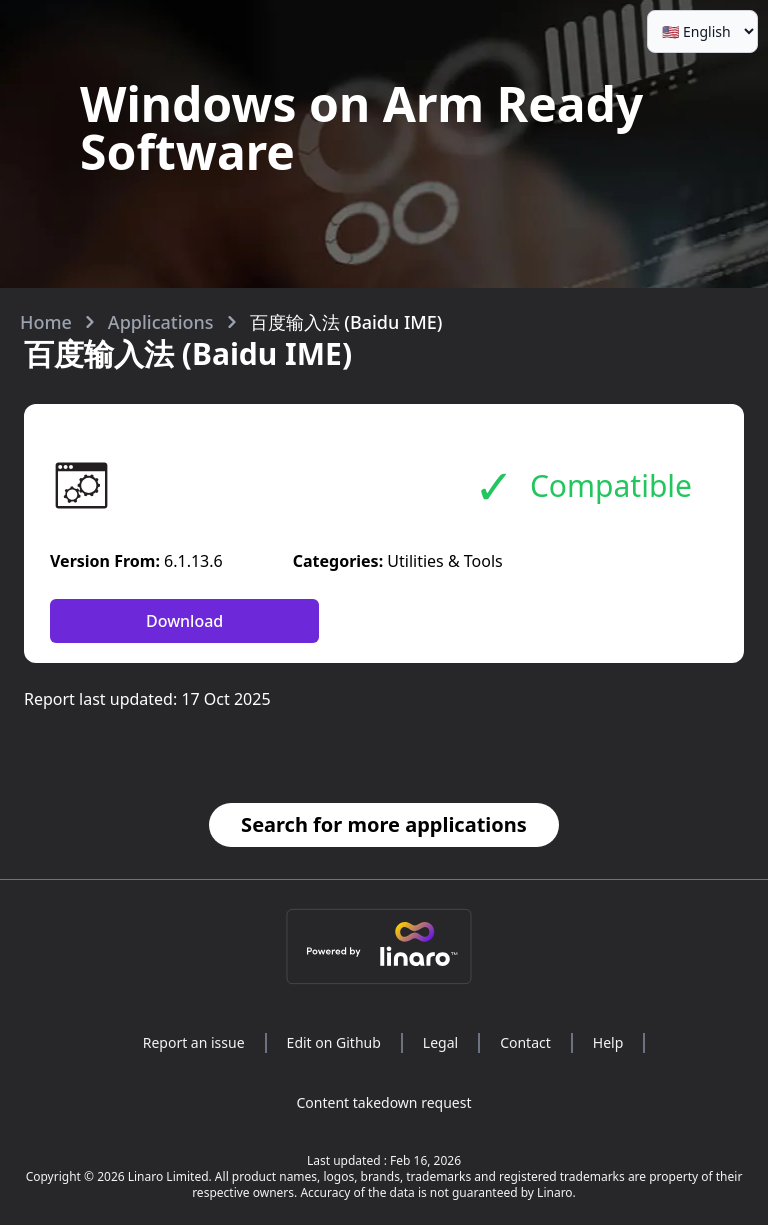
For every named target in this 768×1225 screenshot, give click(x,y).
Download (184, 621)
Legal (440, 1042)
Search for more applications (384, 824)
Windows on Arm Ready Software (361, 127)
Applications (161, 322)
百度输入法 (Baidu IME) (346, 322)
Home (46, 322)
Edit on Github (334, 1042)
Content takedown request (384, 1102)
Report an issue (194, 1042)
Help (608, 1042)
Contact (525, 1042)
